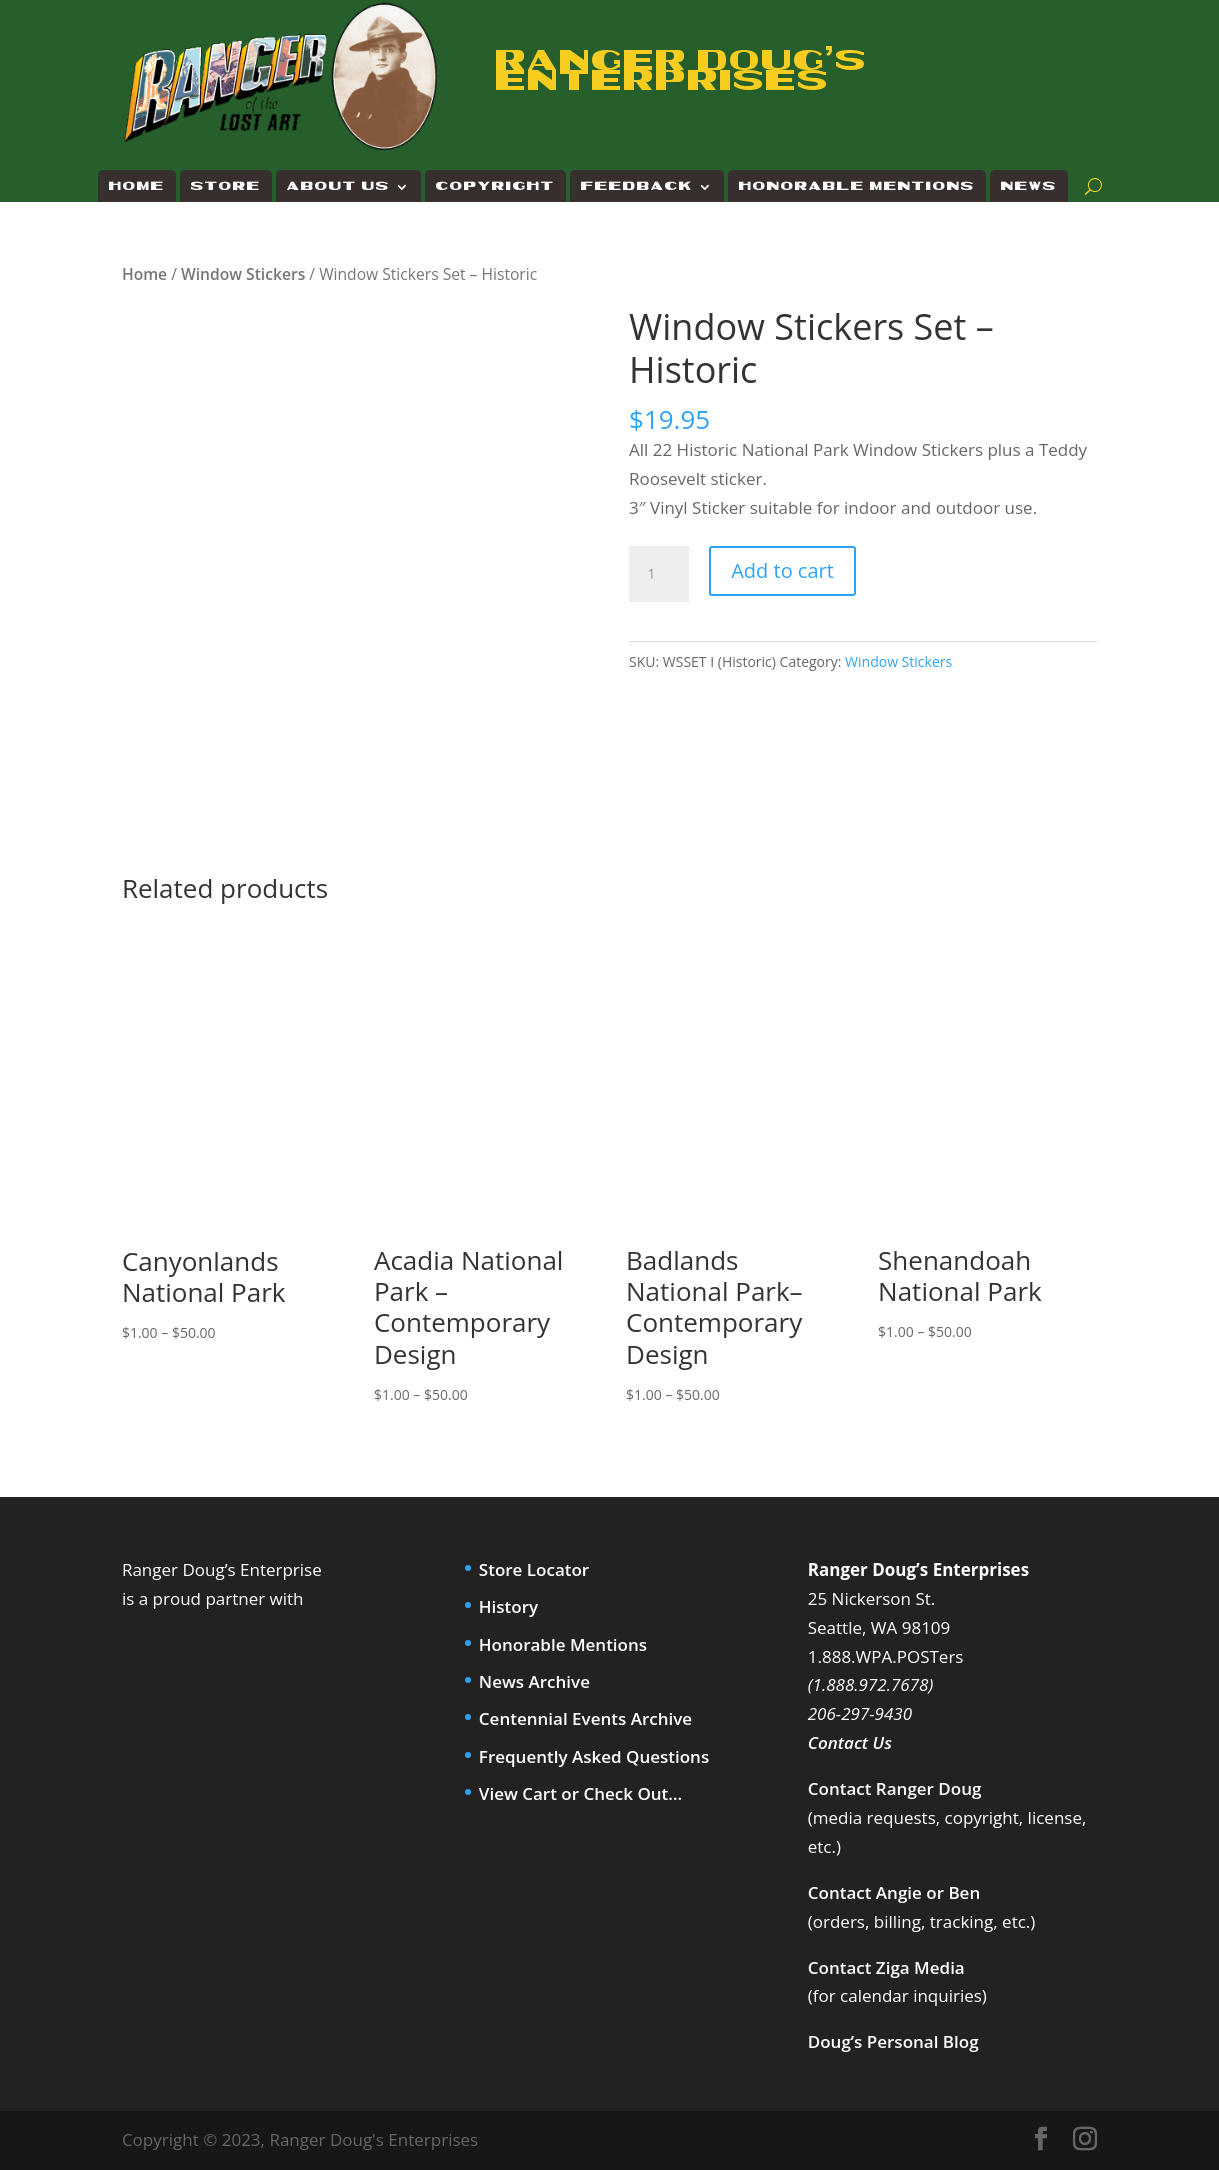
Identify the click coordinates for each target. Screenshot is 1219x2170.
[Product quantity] (659, 574)
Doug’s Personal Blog (893, 2041)
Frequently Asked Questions (594, 1756)
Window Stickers (243, 274)
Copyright (495, 186)
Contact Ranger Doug (895, 1788)
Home (137, 186)
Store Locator (534, 1569)
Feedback (637, 186)
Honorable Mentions (857, 186)
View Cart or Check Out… (580, 1793)
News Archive (534, 1681)
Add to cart (782, 570)
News (1029, 186)
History (508, 1606)
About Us (338, 186)
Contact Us (850, 1742)
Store (226, 186)
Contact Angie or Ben (894, 1892)
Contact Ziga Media (886, 1967)
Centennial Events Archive (585, 1718)
